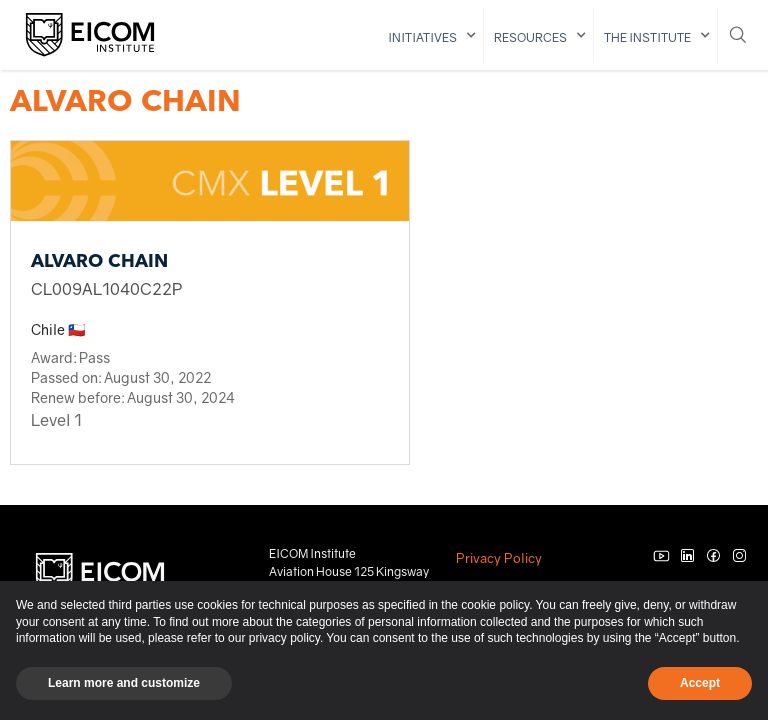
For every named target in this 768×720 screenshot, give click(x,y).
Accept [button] (700, 683)
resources (530, 37)
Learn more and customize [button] (124, 683)
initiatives (422, 37)
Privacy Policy (499, 558)
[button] (431, 35)
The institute (647, 37)
